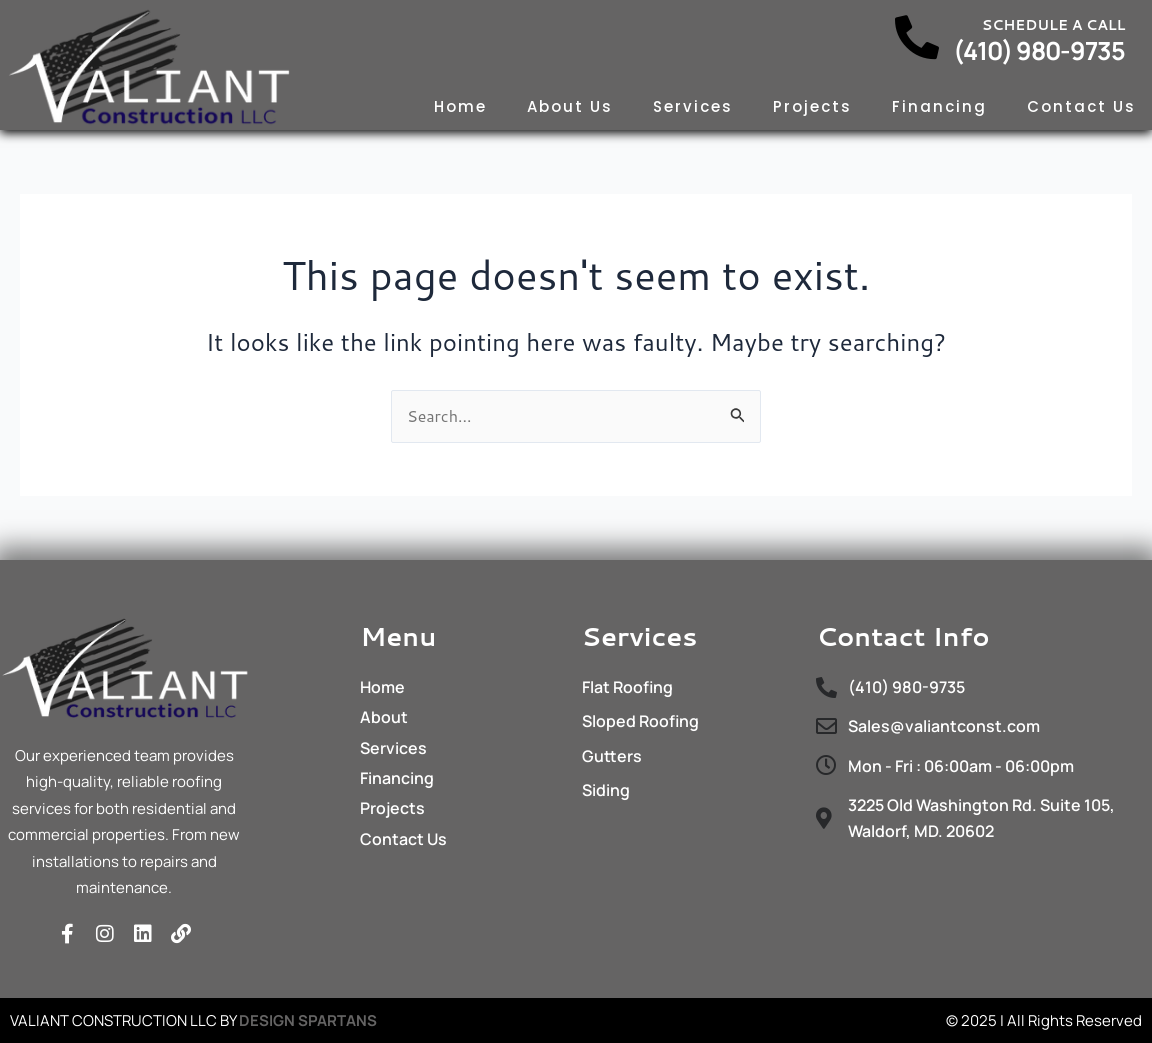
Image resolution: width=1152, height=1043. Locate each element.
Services (693, 106)
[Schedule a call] (917, 38)
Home (460, 106)
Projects (812, 106)
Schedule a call (1054, 25)
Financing (939, 106)
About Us (570, 106)
